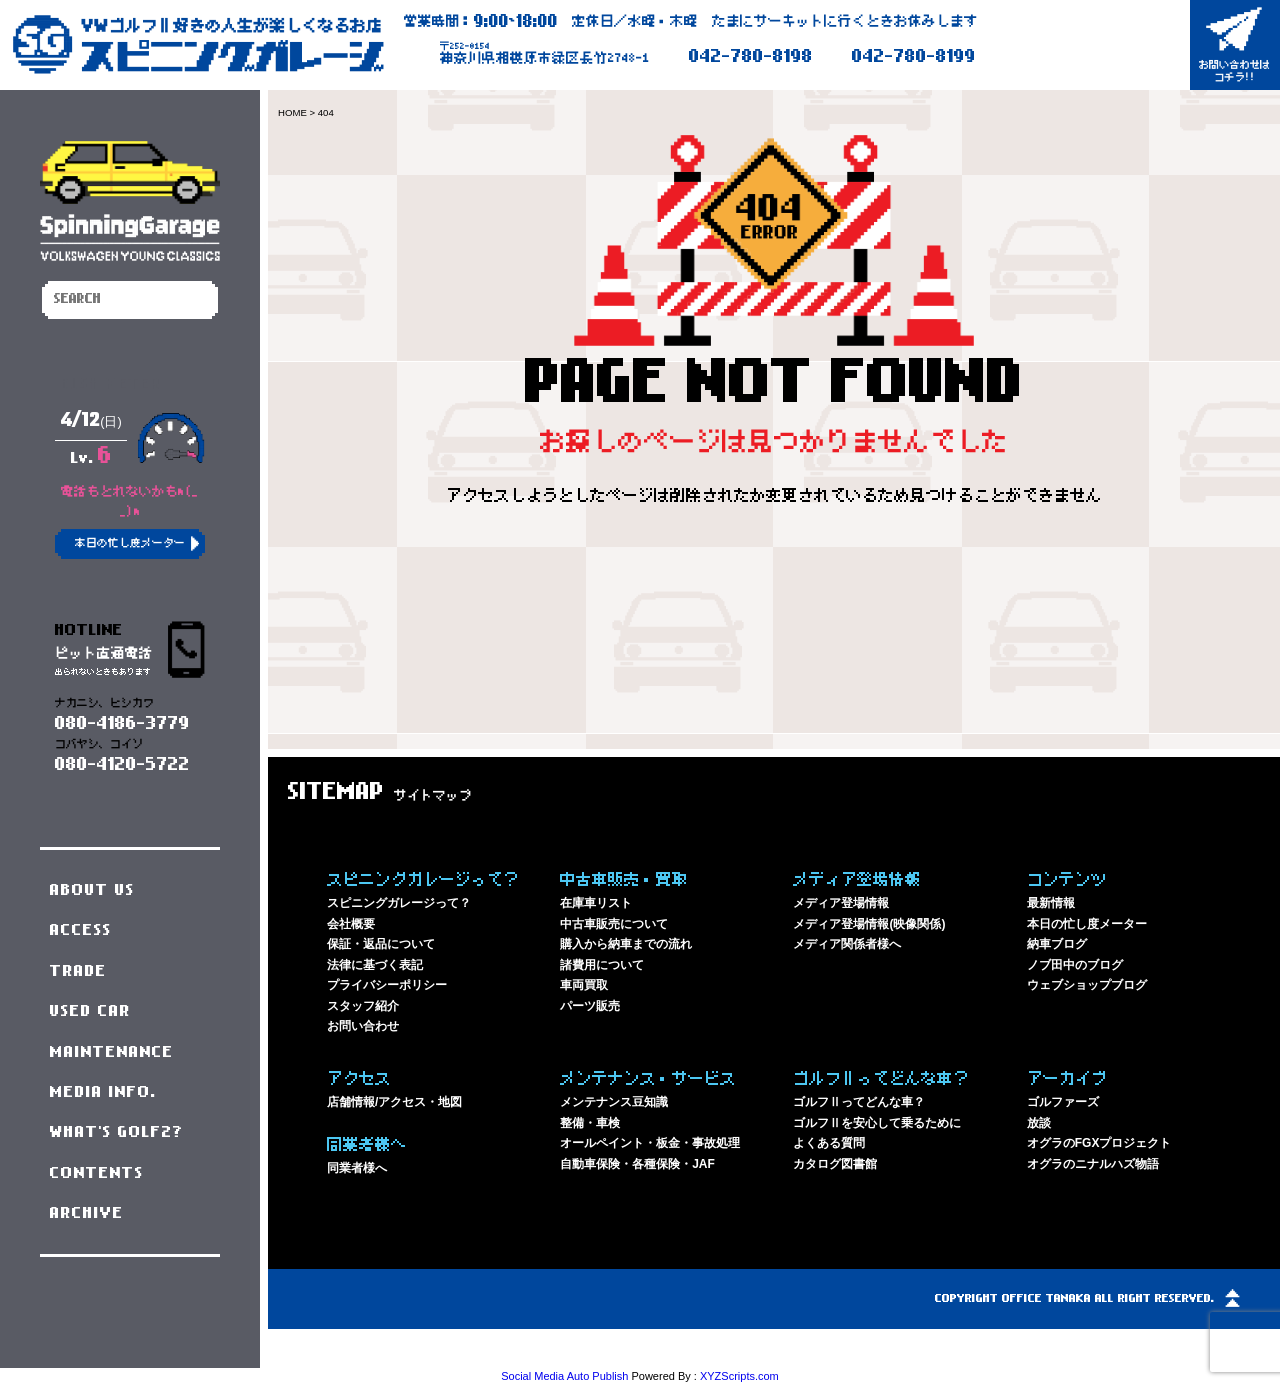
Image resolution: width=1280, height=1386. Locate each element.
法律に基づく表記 (375, 965)
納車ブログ (1057, 944)
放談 (1039, 1123)
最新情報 (1051, 903)
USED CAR (90, 1011)
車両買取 (584, 985)
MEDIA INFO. (103, 1092)
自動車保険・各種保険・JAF (637, 1164)
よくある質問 (829, 1143)
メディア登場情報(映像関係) (869, 924)
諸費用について (602, 965)
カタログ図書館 (835, 1164)
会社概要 (351, 924)
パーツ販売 (590, 1006)
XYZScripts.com (739, 1376)
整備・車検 (590, 1123)
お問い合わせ (363, 1026)
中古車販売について (614, 924)
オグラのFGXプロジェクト (1099, 1143)
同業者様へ (357, 1168)
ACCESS (81, 930)
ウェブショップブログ (1087, 985)
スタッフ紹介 (363, 1006)
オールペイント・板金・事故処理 (650, 1143)
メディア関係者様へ (847, 944)
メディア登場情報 (841, 903)
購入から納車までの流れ (626, 944)
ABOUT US (92, 890)
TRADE (78, 971)
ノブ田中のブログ (1075, 965)
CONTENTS (97, 1173)
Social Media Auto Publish (564, 1376)
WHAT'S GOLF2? (117, 1132)
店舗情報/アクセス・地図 (394, 1102)
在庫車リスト (596, 903)
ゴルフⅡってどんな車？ (859, 1102)
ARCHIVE (87, 1213)
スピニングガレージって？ (399, 903)
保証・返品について (381, 944)
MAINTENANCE (112, 1052)
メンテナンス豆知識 (614, 1102)
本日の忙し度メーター (1087, 924)
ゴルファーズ (1063, 1102)
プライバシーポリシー (387, 985)
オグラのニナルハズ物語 (1093, 1164)
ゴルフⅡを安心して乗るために (877, 1123)
